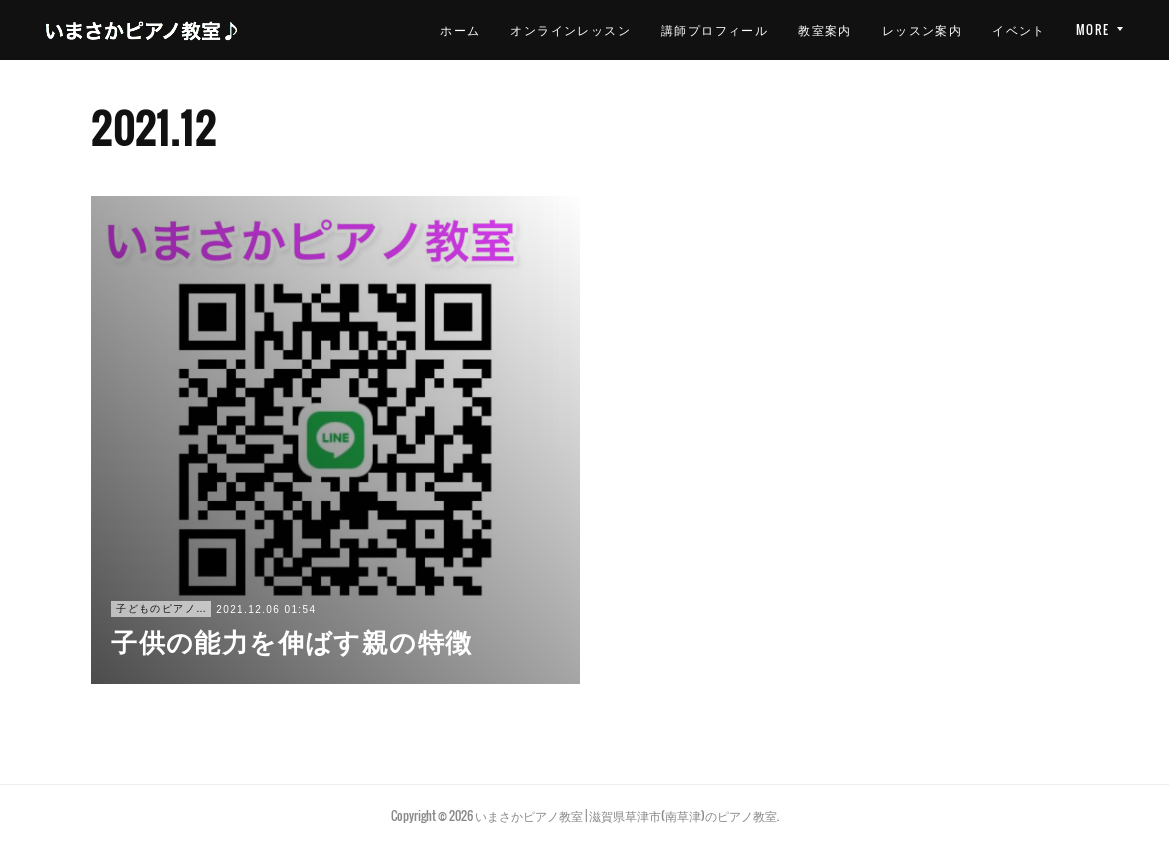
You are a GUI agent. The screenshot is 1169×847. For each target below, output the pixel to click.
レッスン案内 (811, 29)
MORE (1093, 29)
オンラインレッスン (460, 29)
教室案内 (715, 29)
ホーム (350, 29)
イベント (909, 29)
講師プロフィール (604, 29)
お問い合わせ (1005, 29)
